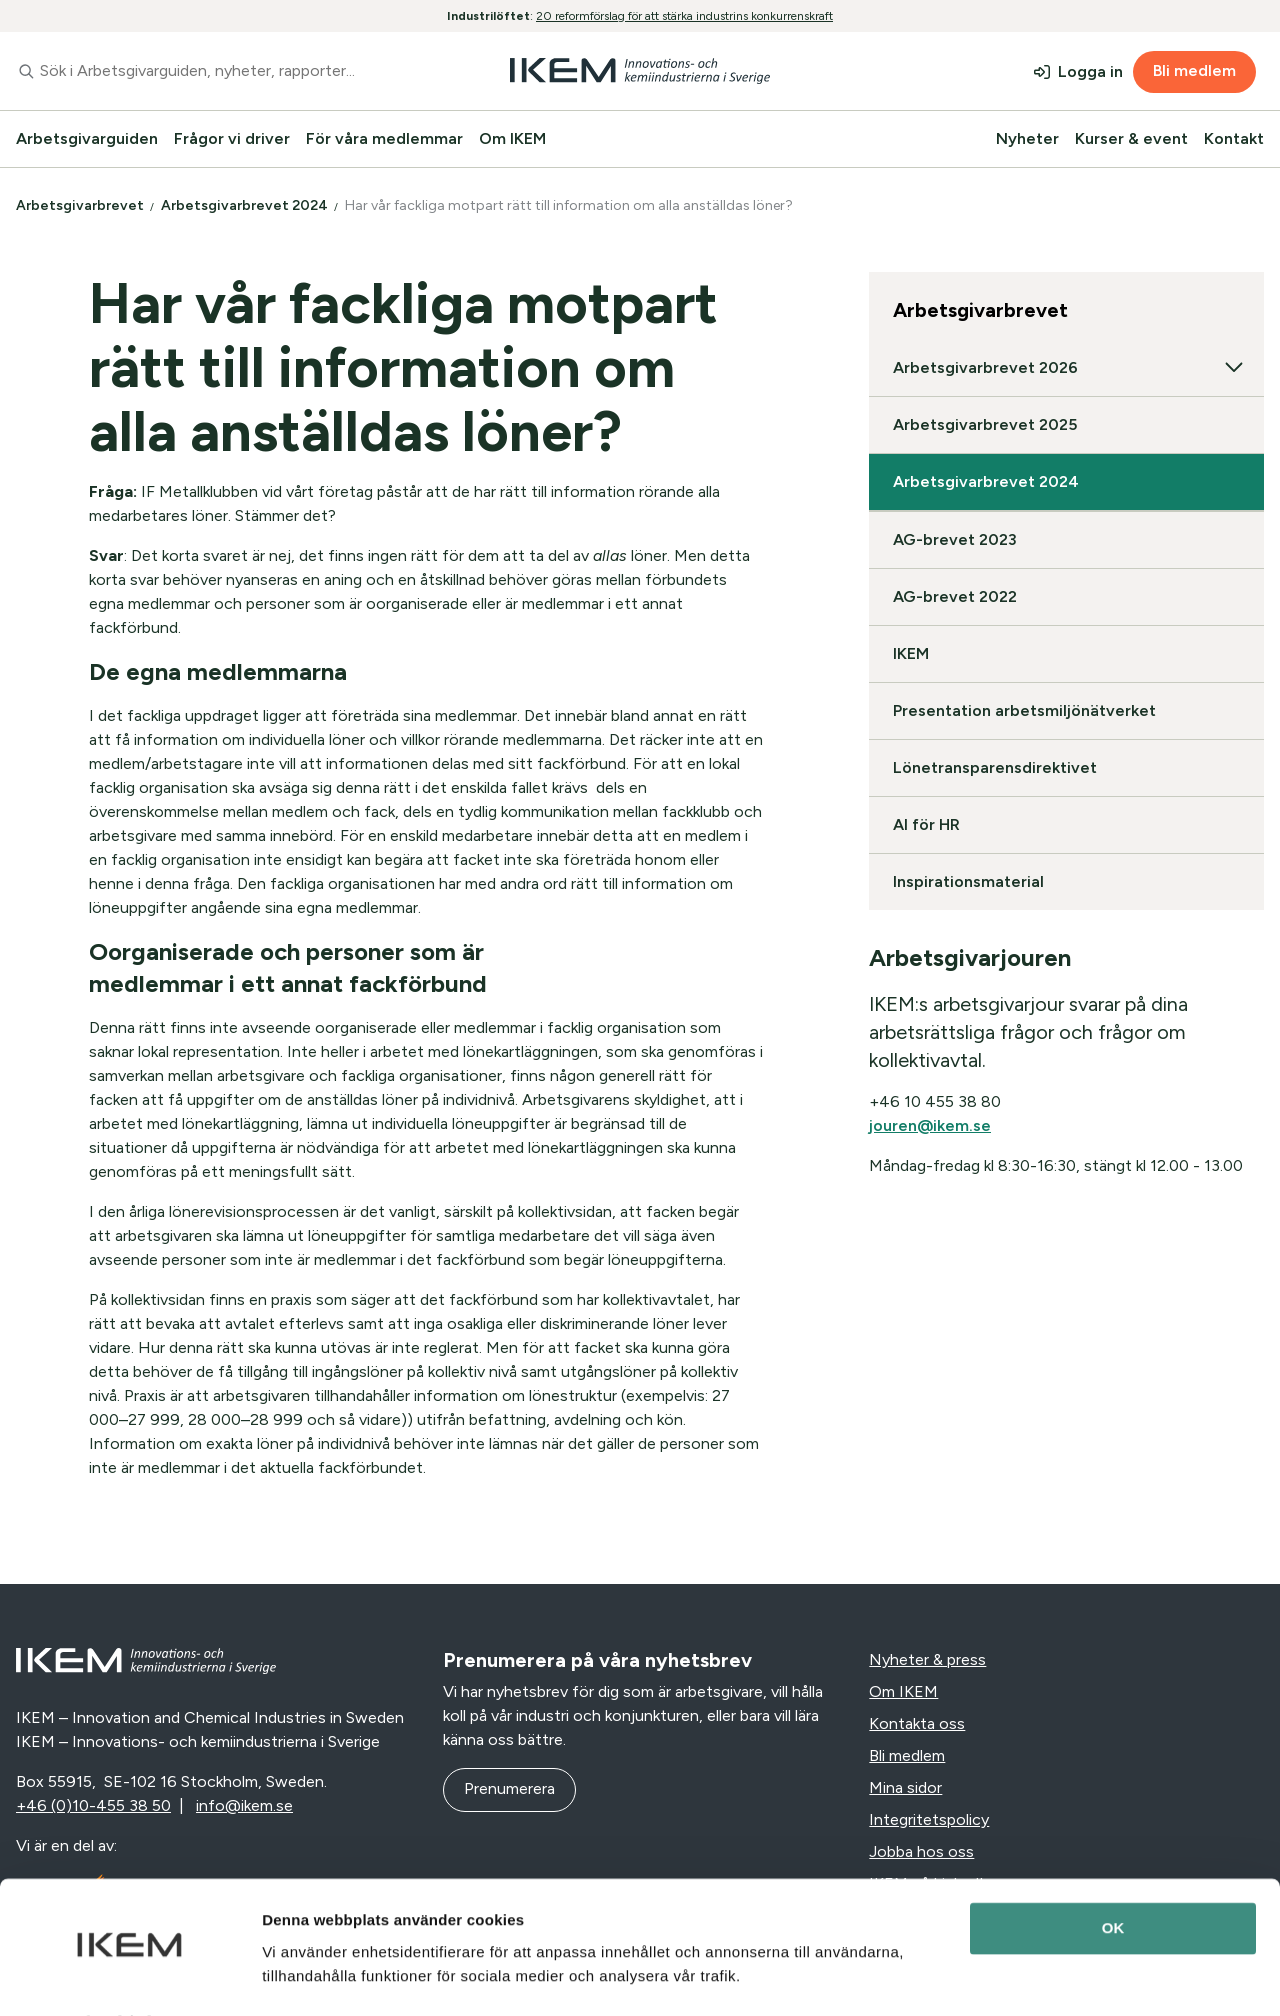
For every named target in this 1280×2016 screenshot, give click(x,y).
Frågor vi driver (232, 138)
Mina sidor (905, 1787)
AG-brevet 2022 (955, 596)
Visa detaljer (306, 1976)
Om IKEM (512, 138)
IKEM (911, 653)
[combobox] (213, 71)
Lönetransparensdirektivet (995, 767)
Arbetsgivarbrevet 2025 (985, 424)
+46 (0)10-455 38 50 (93, 1805)
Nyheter (1027, 138)
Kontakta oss (917, 1723)
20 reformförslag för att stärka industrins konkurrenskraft (684, 16)
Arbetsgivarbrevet (81, 205)
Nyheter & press (927, 1659)
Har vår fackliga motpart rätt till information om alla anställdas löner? (570, 205)
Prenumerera (509, 1788)
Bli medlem (1194, 70)
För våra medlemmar (384, 138)
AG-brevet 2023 (955, 539)
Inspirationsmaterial (968, 881)
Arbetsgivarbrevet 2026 (1066, 368)
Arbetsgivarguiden (87, 138)
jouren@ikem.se (930, 1125)
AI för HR (926, 824)
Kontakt (1234, 138)
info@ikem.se (244, 1805)
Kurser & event (1131, 138)
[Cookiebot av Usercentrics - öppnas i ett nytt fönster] (129, 1977)
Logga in (1090, 71)
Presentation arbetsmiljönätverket (1024, 710)
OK (1113, 1874)
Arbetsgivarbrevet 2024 (246, 205)
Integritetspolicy (929, 1819)
